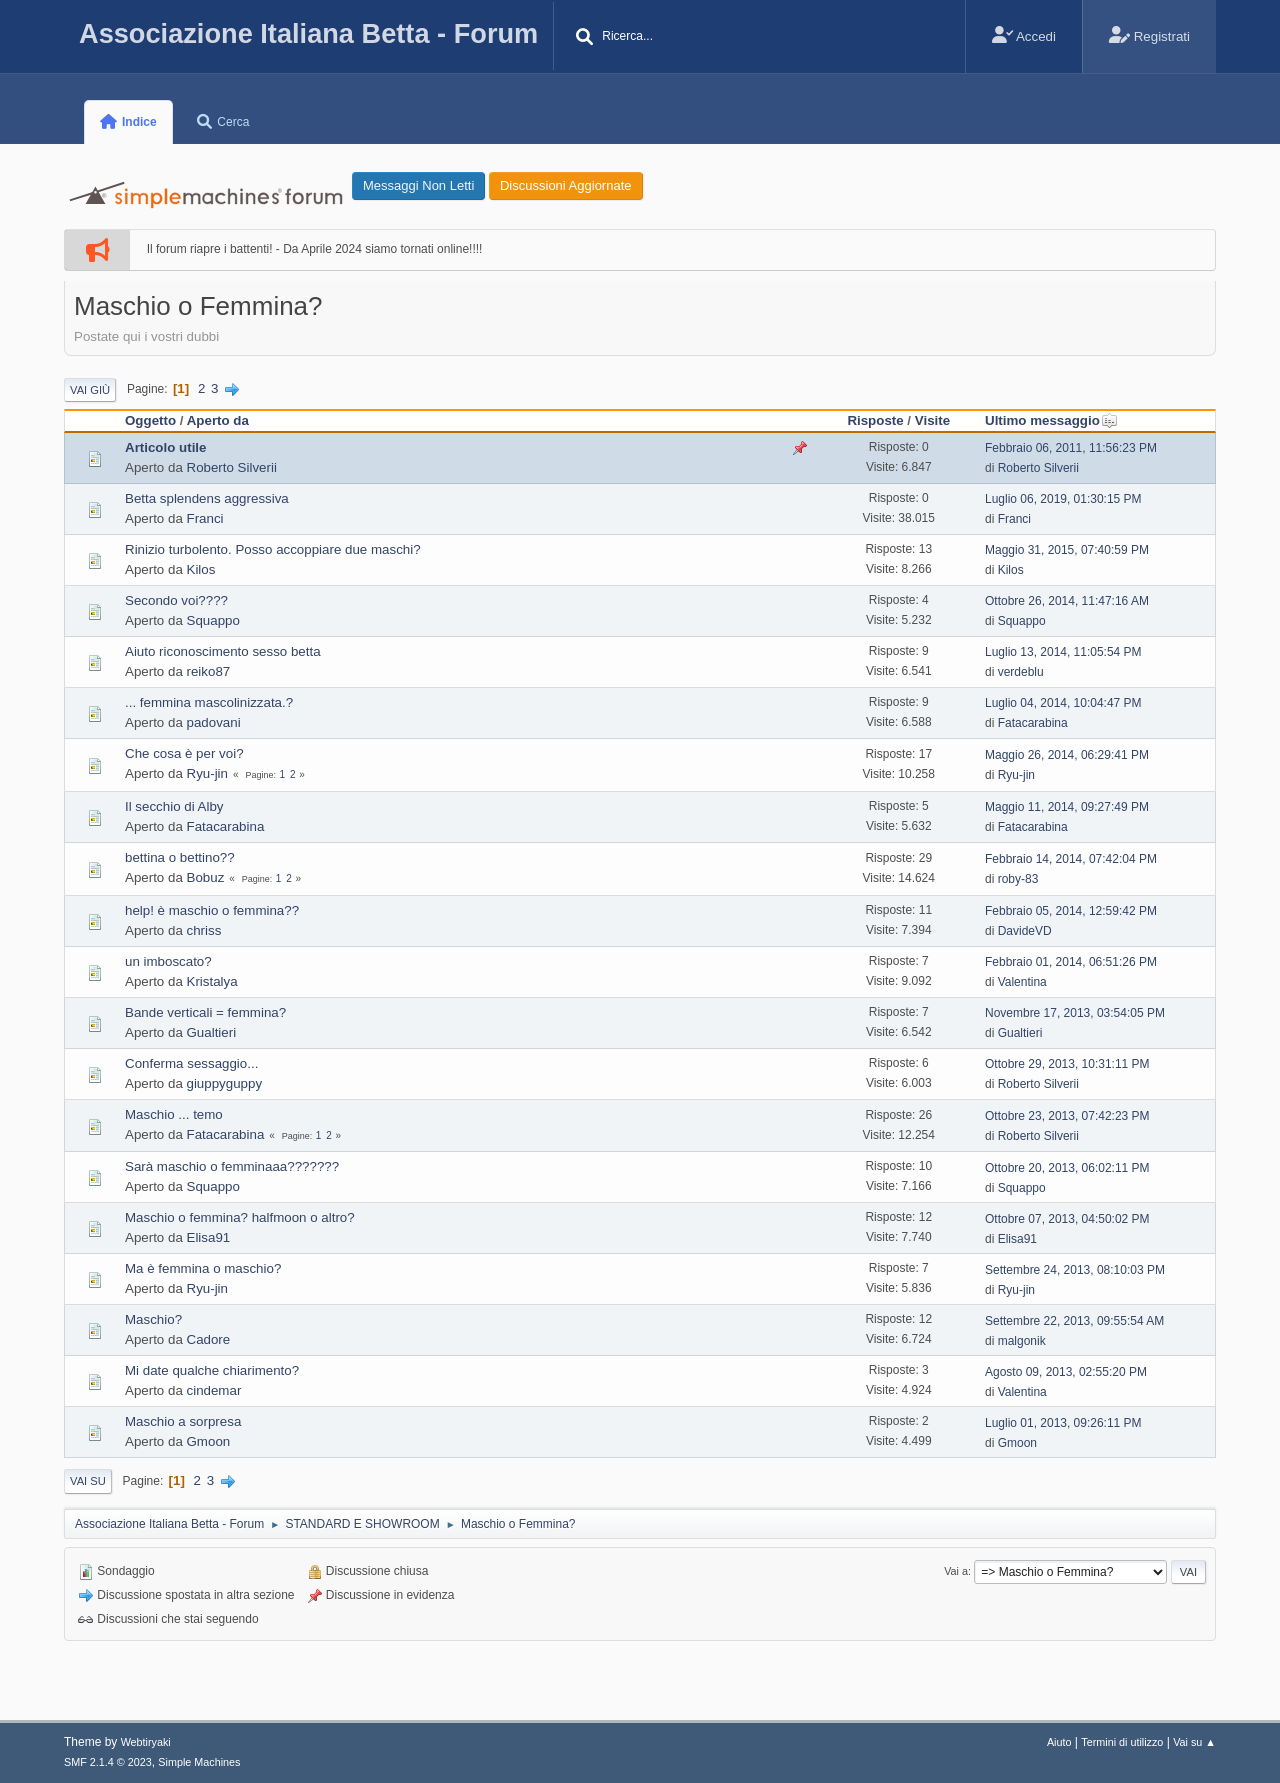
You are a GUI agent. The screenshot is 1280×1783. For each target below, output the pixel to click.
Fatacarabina (1033, 723)
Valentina (1022, 982)
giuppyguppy (225, 1083)
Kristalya (212, 981)
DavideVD (1025, 931)
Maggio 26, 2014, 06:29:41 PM (1067, 755)
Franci (205, 518)
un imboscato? (168, 961)
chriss (204, 930)
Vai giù (90, 390)
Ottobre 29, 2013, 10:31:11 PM (1067, 1064)
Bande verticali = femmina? (205, 1012)
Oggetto (150, 420)
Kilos (201, 569)
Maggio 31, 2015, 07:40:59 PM (1067, 550)
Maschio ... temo (174, 1114)
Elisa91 (209, 1237)
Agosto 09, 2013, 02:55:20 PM (1066, 1372)
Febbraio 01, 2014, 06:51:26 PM (1071, 962)
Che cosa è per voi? (184, 753)
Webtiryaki (146, 1742)
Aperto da (218, 420)
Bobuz (206, 877)
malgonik (1022, 1341)
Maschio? (153, 1319)
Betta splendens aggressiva (207, 498)
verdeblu (1021, 672)
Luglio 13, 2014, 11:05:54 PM (1063, 652)
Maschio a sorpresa (183, 1421)
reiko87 (209, 671)
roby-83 (1018, 879)
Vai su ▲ (1194, 1742)
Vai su (88, 1481)
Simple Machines (199, 1762)
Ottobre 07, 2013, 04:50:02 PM (1067, 1219)
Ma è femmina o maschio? (203, 1268)
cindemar (214, 1390)
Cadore (209, 1339)
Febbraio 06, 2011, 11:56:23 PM (1071, 448)
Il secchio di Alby (174, 806)
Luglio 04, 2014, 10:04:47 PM (1063, 703)
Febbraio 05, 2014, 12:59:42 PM (1071, 911)
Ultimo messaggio (1051, 420)
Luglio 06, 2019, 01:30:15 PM (1063, 499)
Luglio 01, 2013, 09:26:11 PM (1063, 1423)
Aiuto (1059, 1742)
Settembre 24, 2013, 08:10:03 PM (1075, 1270)
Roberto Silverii (232, 467)
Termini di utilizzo (1122, 1742)
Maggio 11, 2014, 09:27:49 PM (1067, 807)
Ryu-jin (207, 773)
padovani (214, 722)
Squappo (213, 620)
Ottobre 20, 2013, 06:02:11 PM (1067, 1168)
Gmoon (209, 1441)
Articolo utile (165, 447)
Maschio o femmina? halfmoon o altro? (240, 1217)
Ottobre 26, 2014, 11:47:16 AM (1067, 601)
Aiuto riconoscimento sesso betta (223, 651)
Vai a (956, 1571)
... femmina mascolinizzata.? (209, 702)
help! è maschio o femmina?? (212, 910)
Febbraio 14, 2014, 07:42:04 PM (1071, 859)
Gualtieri (212, 1032)
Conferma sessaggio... (191, 1063)
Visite (932, 420)
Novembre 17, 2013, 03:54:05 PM (1075, 1013)
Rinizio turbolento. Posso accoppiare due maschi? (273, 549)
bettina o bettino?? (180, 857)
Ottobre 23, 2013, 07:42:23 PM (1067, 1116)
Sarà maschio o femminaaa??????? (232, 1166)
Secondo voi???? (176, 600)
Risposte (875, 420)
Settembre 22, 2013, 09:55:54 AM (1074, 1321)
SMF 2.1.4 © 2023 (108, 1762)
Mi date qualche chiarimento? (212, 1370)
